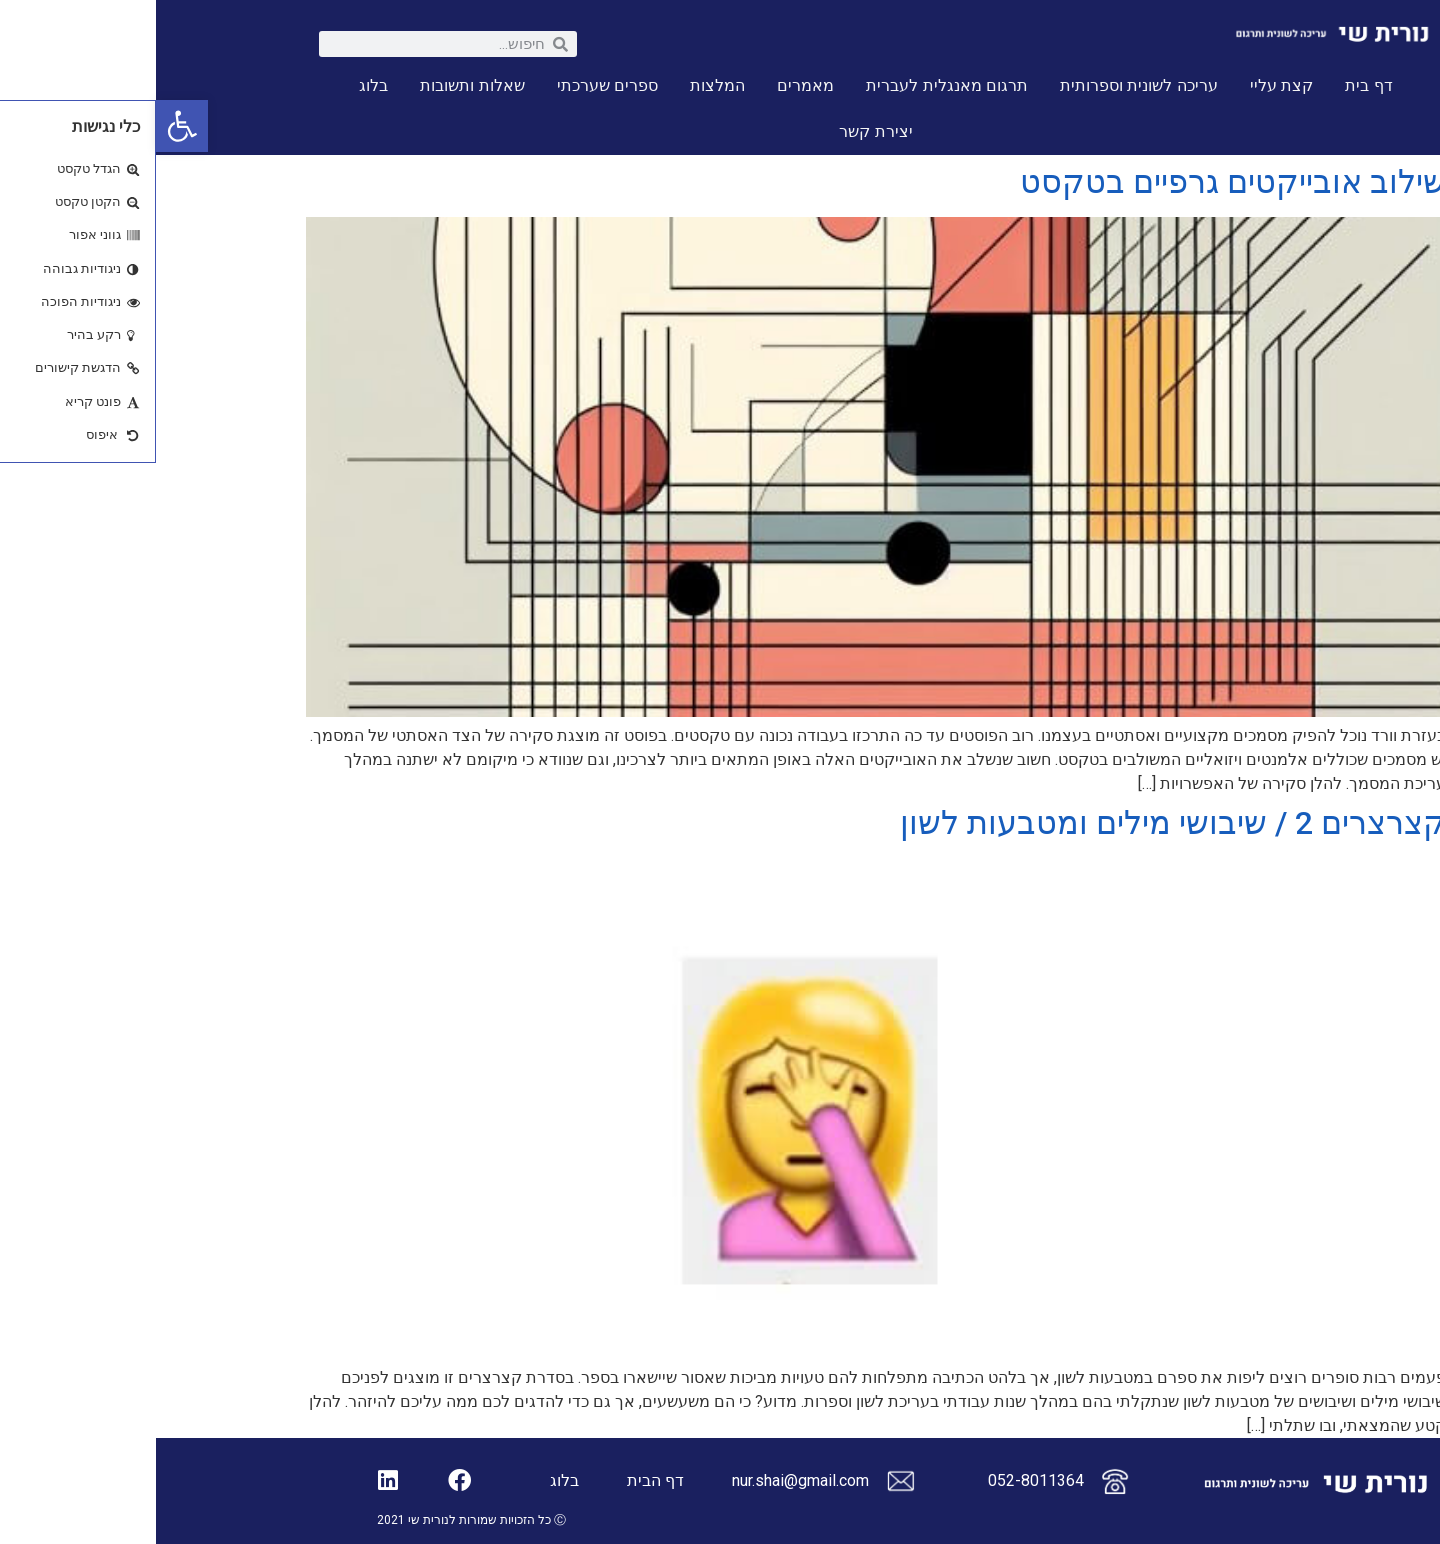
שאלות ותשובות (316, 85)
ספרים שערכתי (451, 85)
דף (518, 1480)
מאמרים (649, 85)
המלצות (561, 85)
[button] (26, 126)
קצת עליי (1125, 85)
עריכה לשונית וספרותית (983, 85)
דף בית (1212, 85)
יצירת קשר (719, 131)
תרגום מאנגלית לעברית (791, 85)
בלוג (217, 85)
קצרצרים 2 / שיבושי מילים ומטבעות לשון (1017, 823)
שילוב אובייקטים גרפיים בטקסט (1077, 182)
